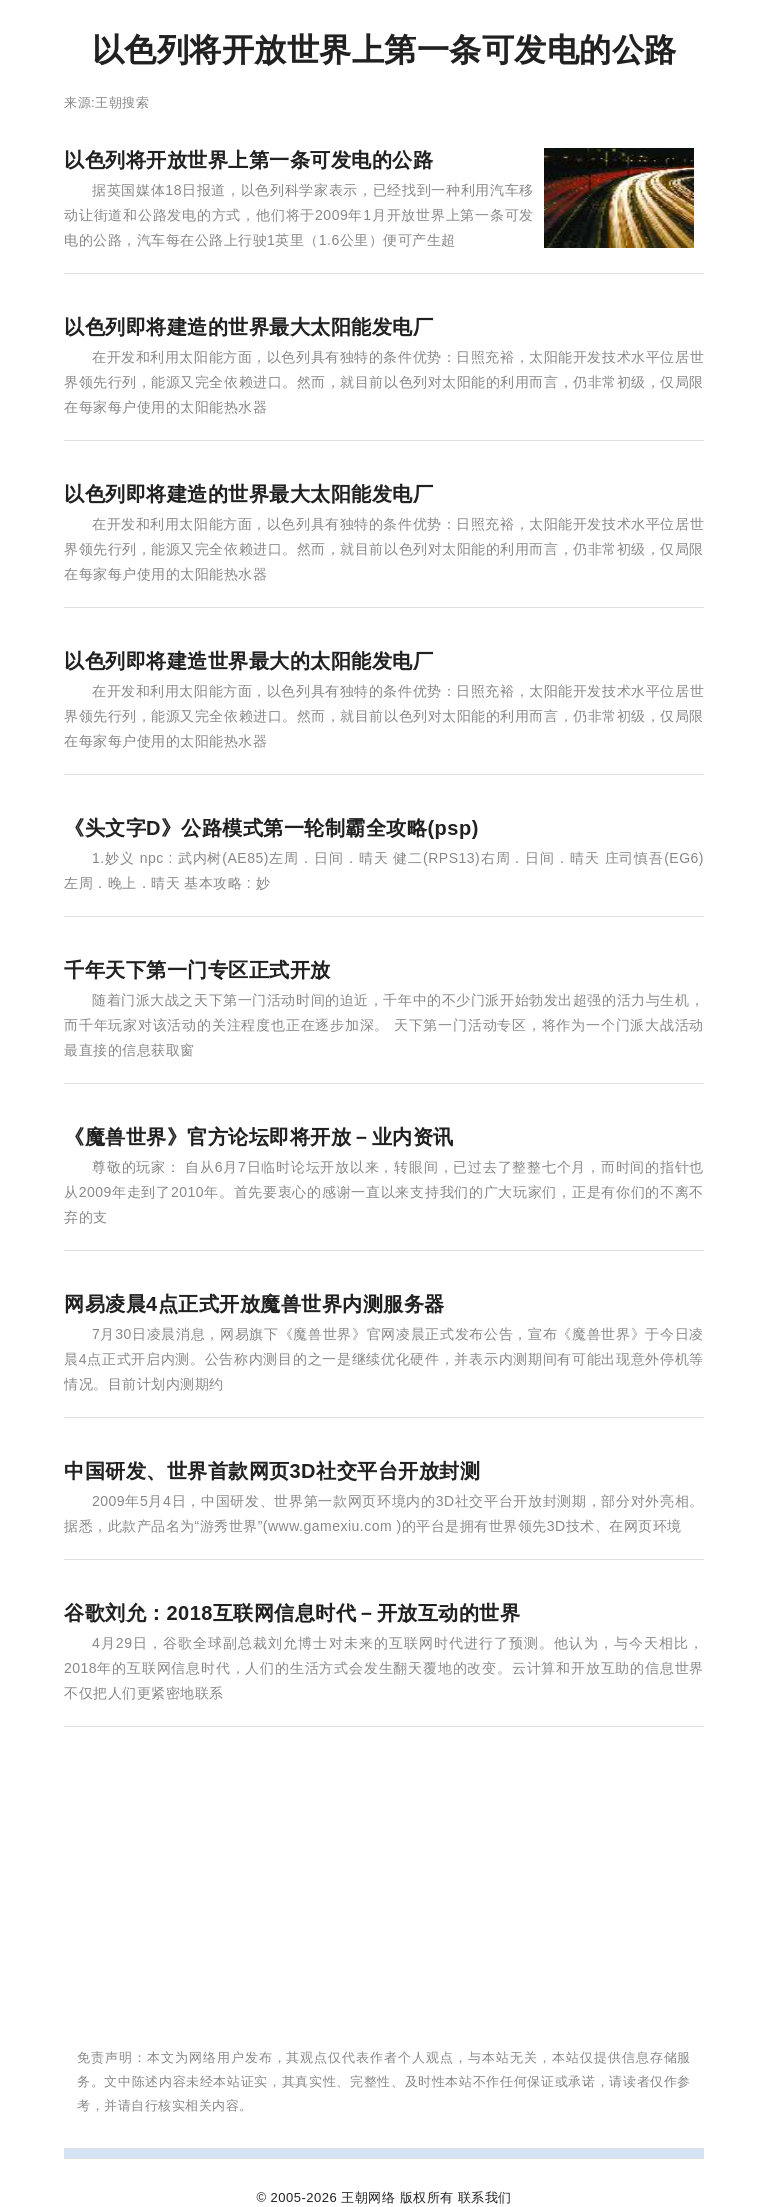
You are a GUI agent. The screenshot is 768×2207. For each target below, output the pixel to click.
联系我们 (485, 2197)
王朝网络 (368, 2197)
